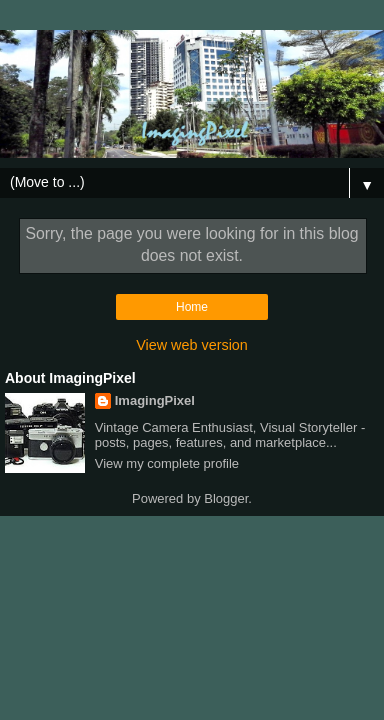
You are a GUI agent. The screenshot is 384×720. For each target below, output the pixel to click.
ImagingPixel (155, 400)
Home (192, 307)
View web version (192, 345)
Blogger (226, 498)
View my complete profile (167, 463)
